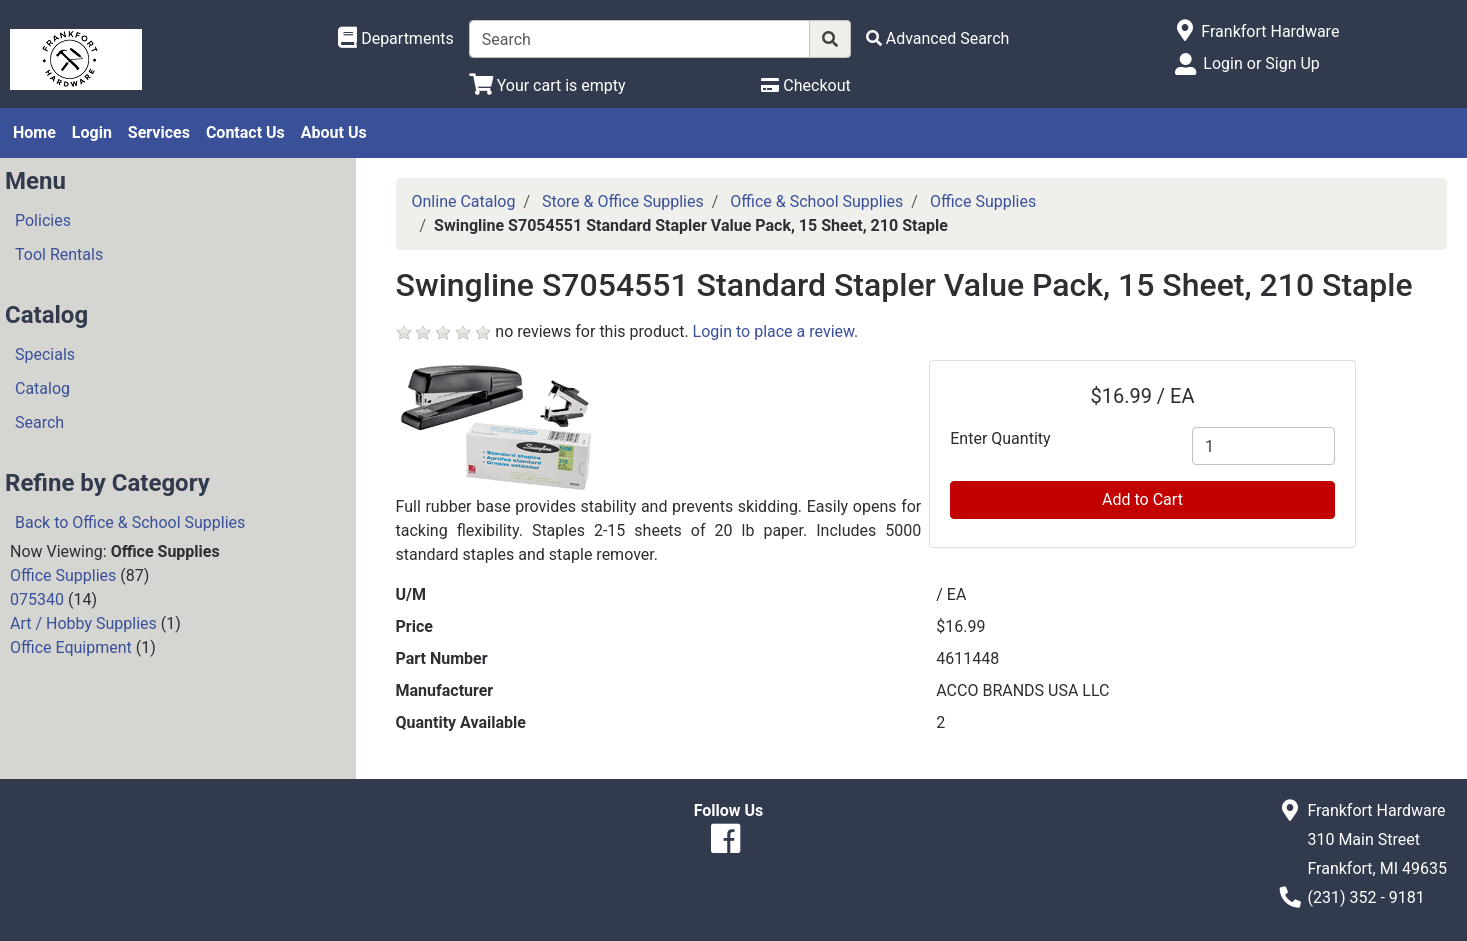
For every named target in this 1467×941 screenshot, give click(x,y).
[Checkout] (805, 85)
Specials (45, 354)
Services (159, 132)
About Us (334, 132)
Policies (43, 220)
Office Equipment (71, 647)
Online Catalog (464, 201)
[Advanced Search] (938, 38)
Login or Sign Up (1261, 63)
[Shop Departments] (396, 39)
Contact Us (245, 132)
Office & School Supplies (816, 201)
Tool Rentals (59, 254)
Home (34, 132)
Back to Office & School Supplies (130, 522)
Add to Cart (1142, 499)
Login (92, 132)
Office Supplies (63, 575)
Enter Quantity (1000, 438)
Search (39, 422)
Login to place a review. (776, 331)
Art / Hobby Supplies (83, 623)
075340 (37, 599)
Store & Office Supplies (623, 201)
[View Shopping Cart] (547, 85)
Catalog (42, 388)
